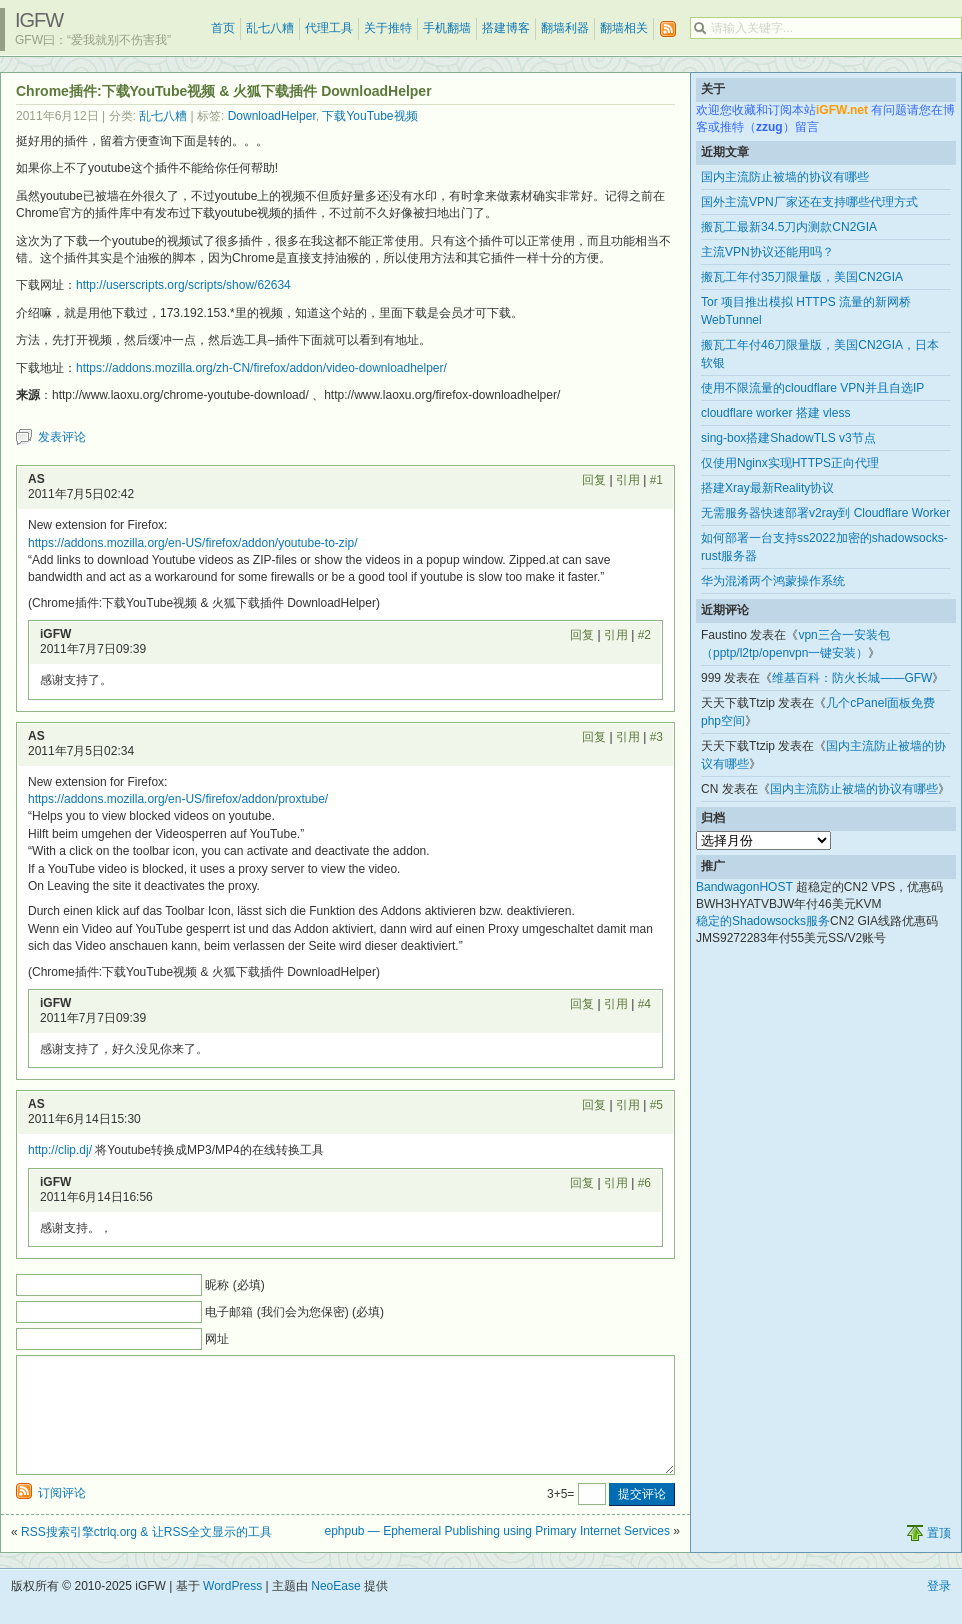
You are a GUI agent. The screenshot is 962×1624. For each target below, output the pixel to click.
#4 (644, 1004)
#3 (656, 737)
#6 (644, 1183)
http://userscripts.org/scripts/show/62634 (183, 285)
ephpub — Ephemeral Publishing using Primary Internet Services (497, 1555)
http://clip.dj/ (60, 1150)
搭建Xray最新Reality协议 (767, 488)
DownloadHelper (272, 116)
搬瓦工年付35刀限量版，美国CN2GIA (802, 277)
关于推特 (388, 28)
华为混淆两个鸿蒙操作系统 (773, 581)
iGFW (39, 20)
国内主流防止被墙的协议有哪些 (785, 177)
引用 (628, 480)
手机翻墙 (447, 28)
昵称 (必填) (234, 1285)
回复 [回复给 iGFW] (582, 635)
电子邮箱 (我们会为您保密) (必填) (294, 1312)
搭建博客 (506, 28)
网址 (217, 1339)
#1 (656, 480)
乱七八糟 (270, 28)
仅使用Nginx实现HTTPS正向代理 (790, 463)
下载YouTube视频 (369, 116)
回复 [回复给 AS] (594, 480)
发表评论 (62, 437)
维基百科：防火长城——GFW (852, 678)
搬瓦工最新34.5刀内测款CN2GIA (789, 227)
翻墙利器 (565, 28)
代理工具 (329, 28)
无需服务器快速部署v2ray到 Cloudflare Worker (825, 513)
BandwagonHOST (744, 887)
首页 (223, 28)
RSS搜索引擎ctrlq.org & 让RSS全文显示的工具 (146, 1556)
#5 (656, 1105)
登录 (939, 1610)
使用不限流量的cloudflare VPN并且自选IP (812, 388)
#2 (644, 635)
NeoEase (335, 1610)
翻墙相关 (624, 28)
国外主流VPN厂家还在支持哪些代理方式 (809, 202)
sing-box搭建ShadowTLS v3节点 (788, 438)
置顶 (939, 1557)
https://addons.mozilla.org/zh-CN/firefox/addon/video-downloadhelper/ (261, 368)
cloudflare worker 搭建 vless (775, 413)
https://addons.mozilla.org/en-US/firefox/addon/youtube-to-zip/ (193, 543)
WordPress (232, 1610)
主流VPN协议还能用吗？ (767, 252)
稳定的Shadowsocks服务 (763, 921)
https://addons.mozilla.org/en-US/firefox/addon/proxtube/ (178, 799)
